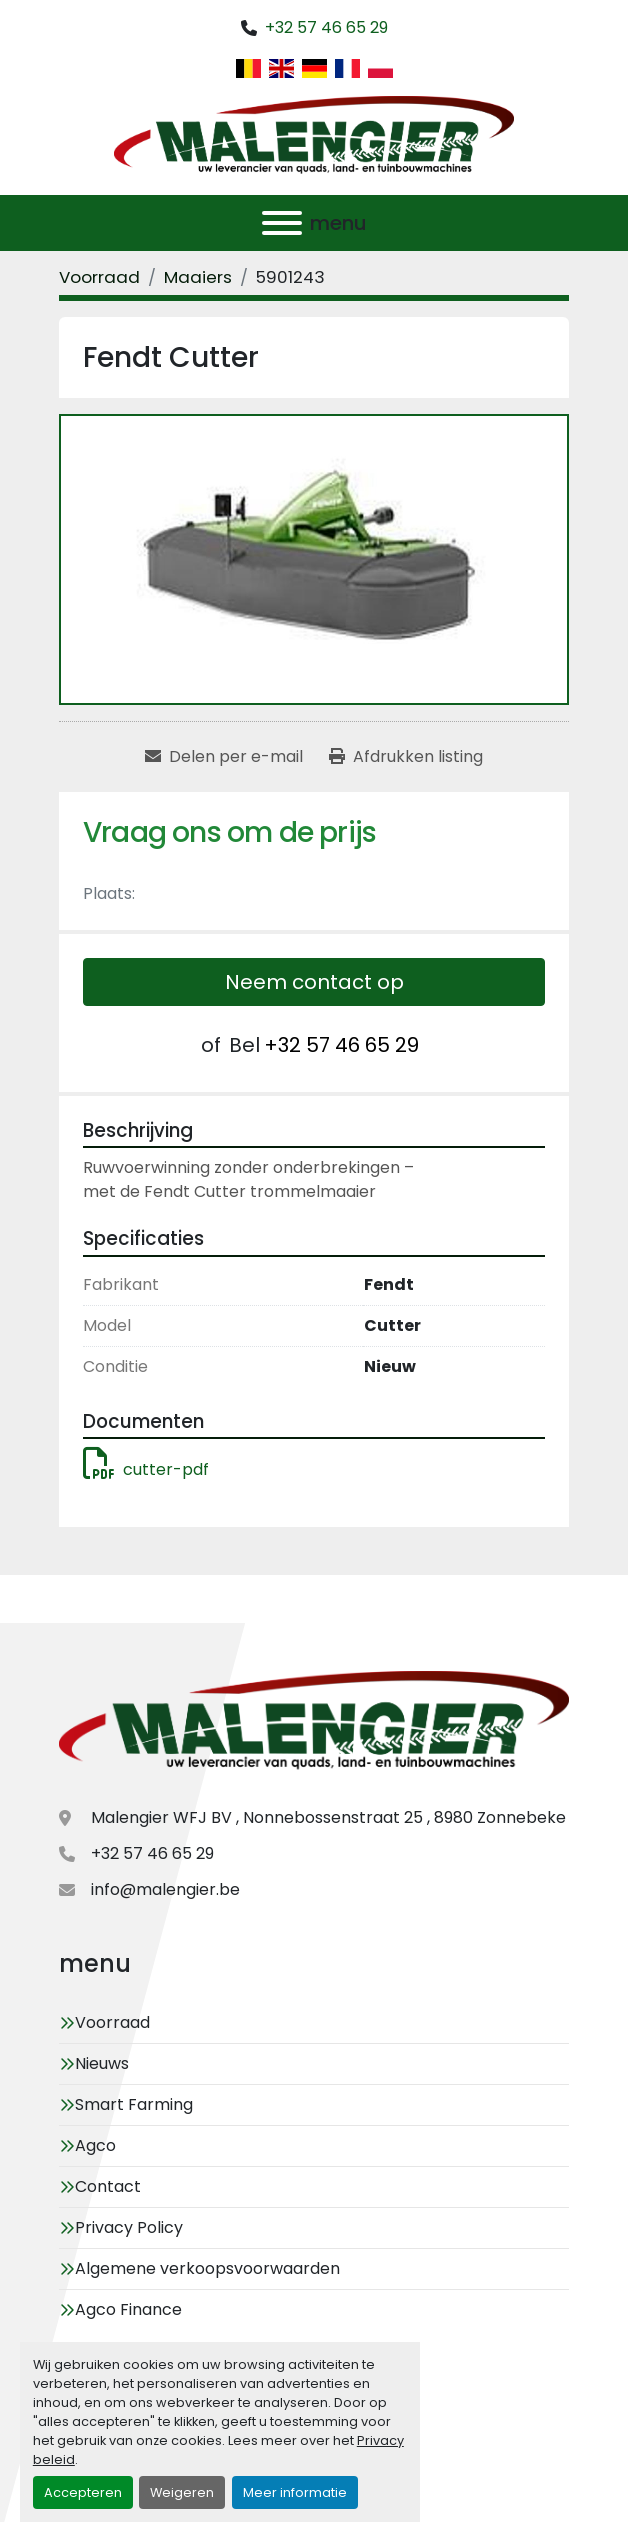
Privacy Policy (129, 2227)
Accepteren (83, 2492)
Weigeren (182, 2492)
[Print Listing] (406, 757)
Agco (95, 2145)
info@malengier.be (165, 1889)
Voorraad (112, 2022)
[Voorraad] (99, 277)
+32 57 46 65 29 (326, 27)
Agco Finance (128, 2309)
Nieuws (102, 2063)
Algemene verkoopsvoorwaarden (207, 2268)
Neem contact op (314, 982)
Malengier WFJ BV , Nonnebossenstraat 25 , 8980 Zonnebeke (328, 1817)
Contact (108, 2186)
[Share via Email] (224, 757)
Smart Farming (134, 2104)
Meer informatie (295, 2492)
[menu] (282, 223)
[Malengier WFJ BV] (314, 1722)
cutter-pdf (146, 1469)
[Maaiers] (198, 277)
